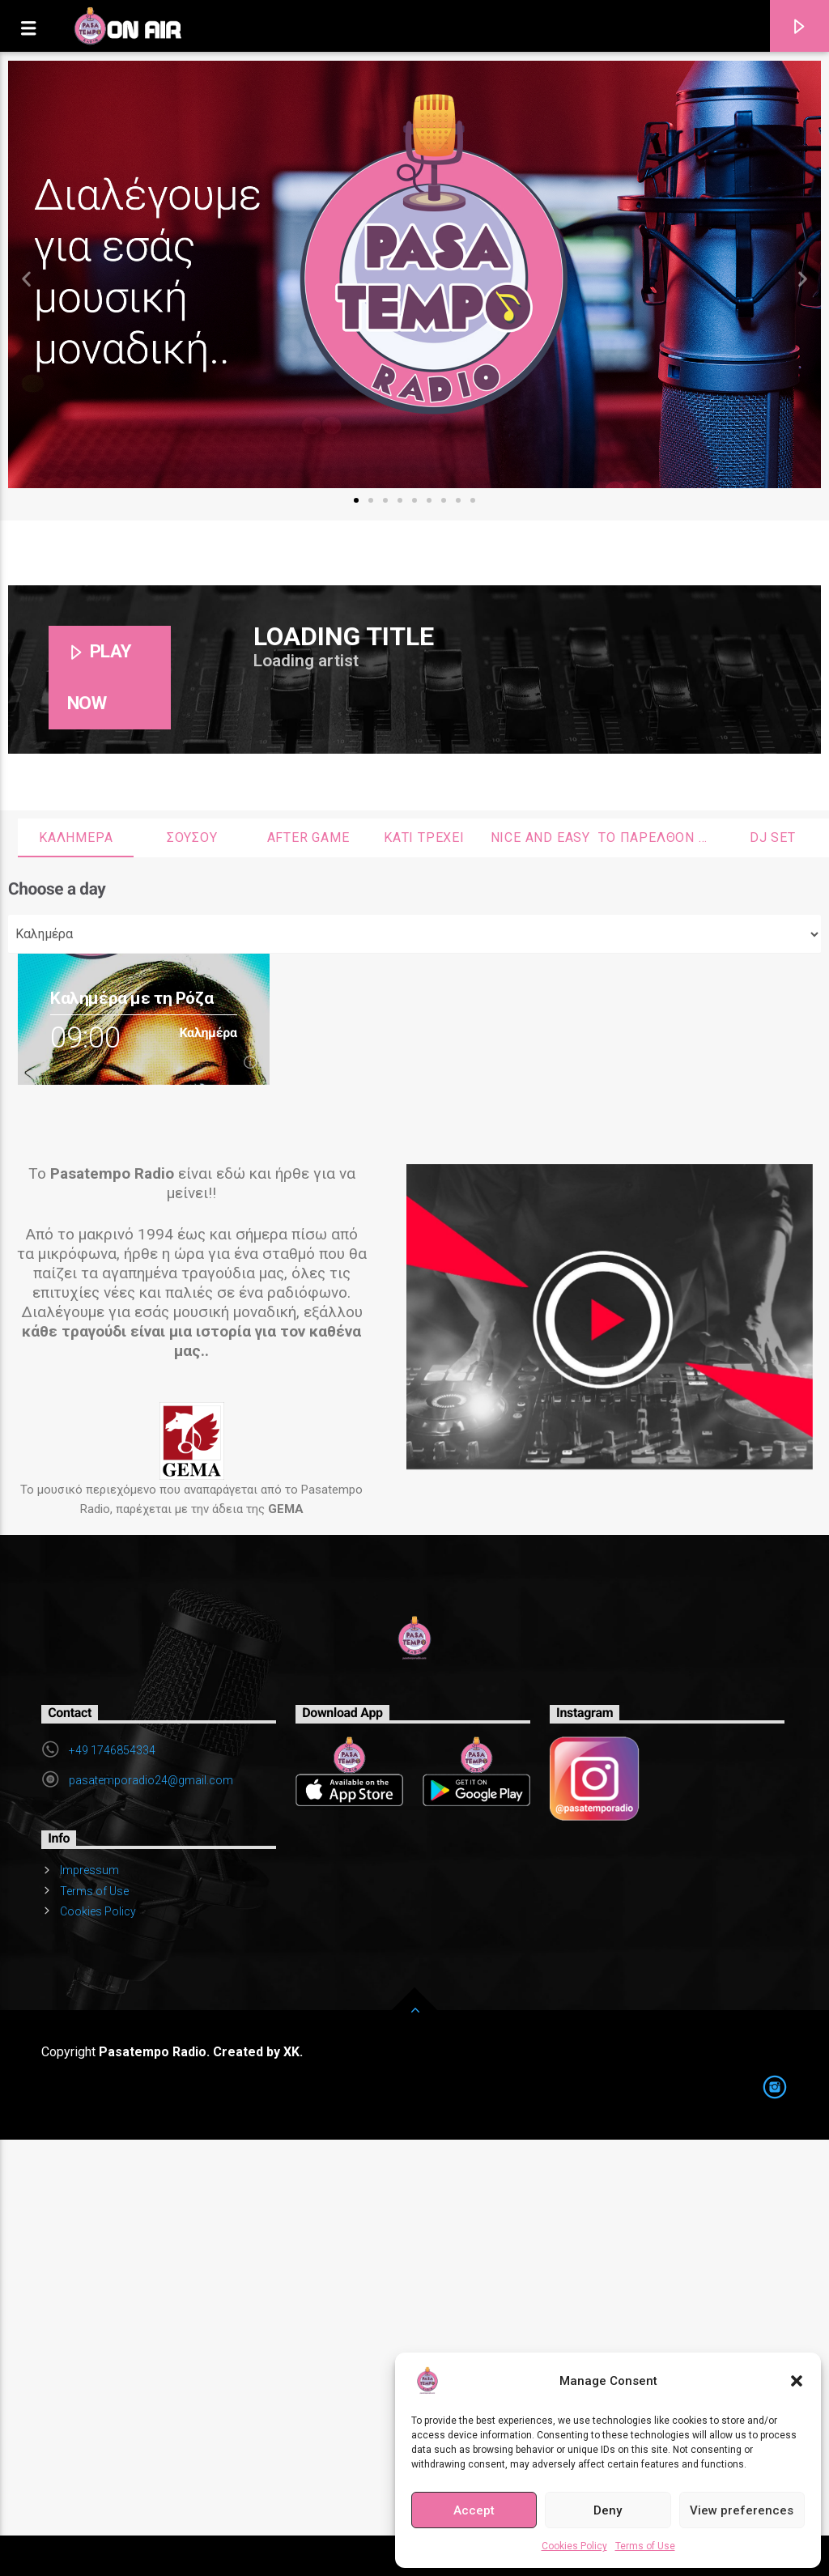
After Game (308, 837)
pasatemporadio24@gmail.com (151, 1780)
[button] (797, 2381)
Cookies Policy (574, 2546)
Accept (474, 2510)
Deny (607, 2510)
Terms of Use (645, 2546)
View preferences (741, 2510)
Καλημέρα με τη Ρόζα (131, 997)
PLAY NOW (99, 677)
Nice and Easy (540, 837)
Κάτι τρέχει (424, 837)
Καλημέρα (76, 837)
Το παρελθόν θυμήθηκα (656, 837)
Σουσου (192, 837)
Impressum (89, 1870)
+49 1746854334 (112, 1750)
